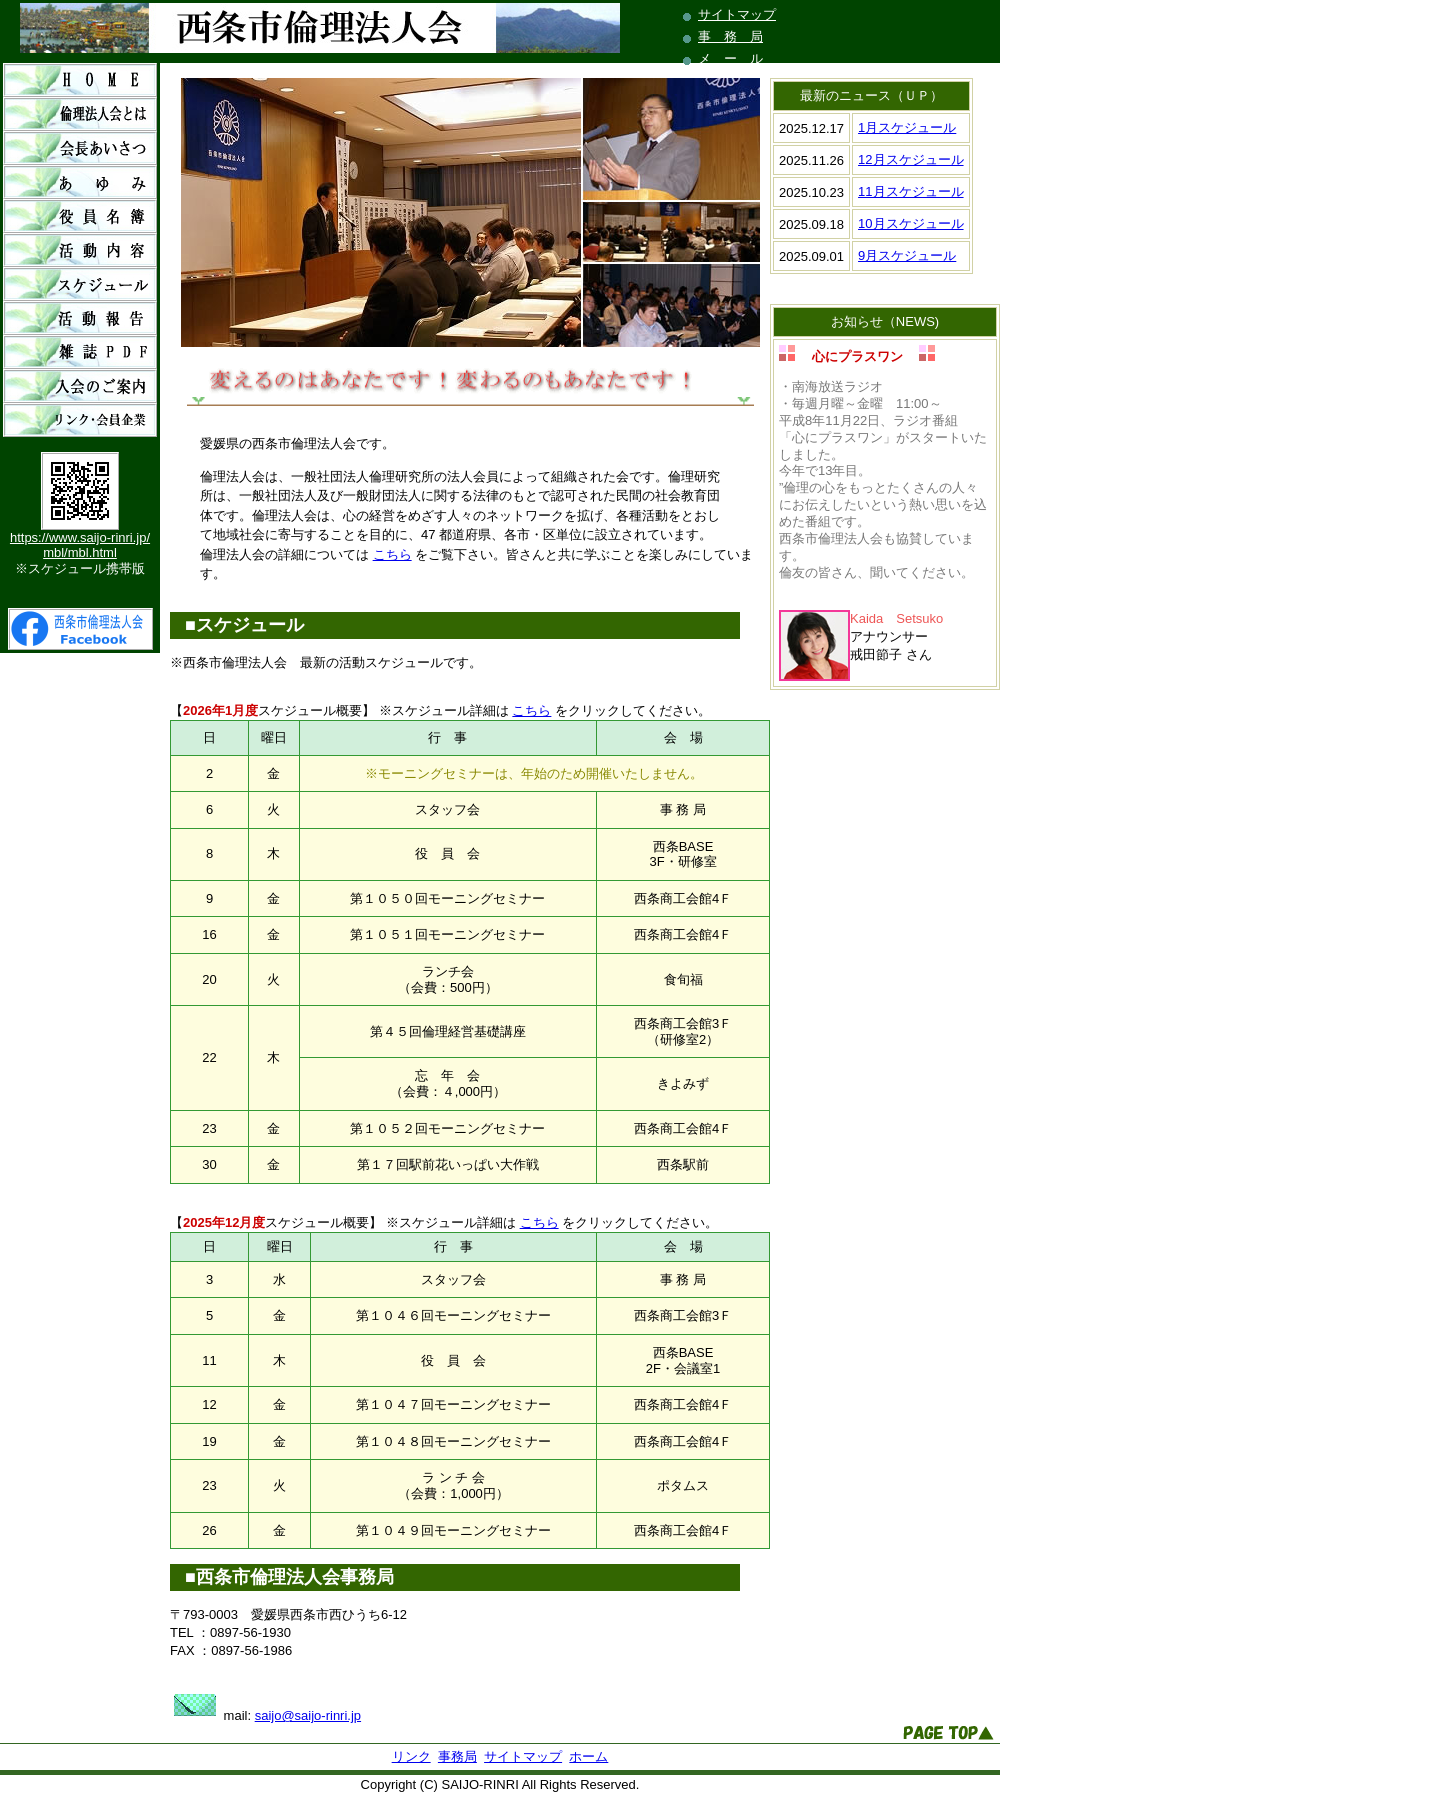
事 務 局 (730, 36)
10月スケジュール (910, 223)
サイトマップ (737, 14)
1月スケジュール (907, 127)
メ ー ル (730, 58)
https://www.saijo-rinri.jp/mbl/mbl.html (80, 545)
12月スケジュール (910, 159)
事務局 (457, 1756)
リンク (411, 1756)
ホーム (588, 1756)
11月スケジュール (910, 191)
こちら (392, 554)
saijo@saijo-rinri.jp (308, 1715)
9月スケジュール (907, 255)
